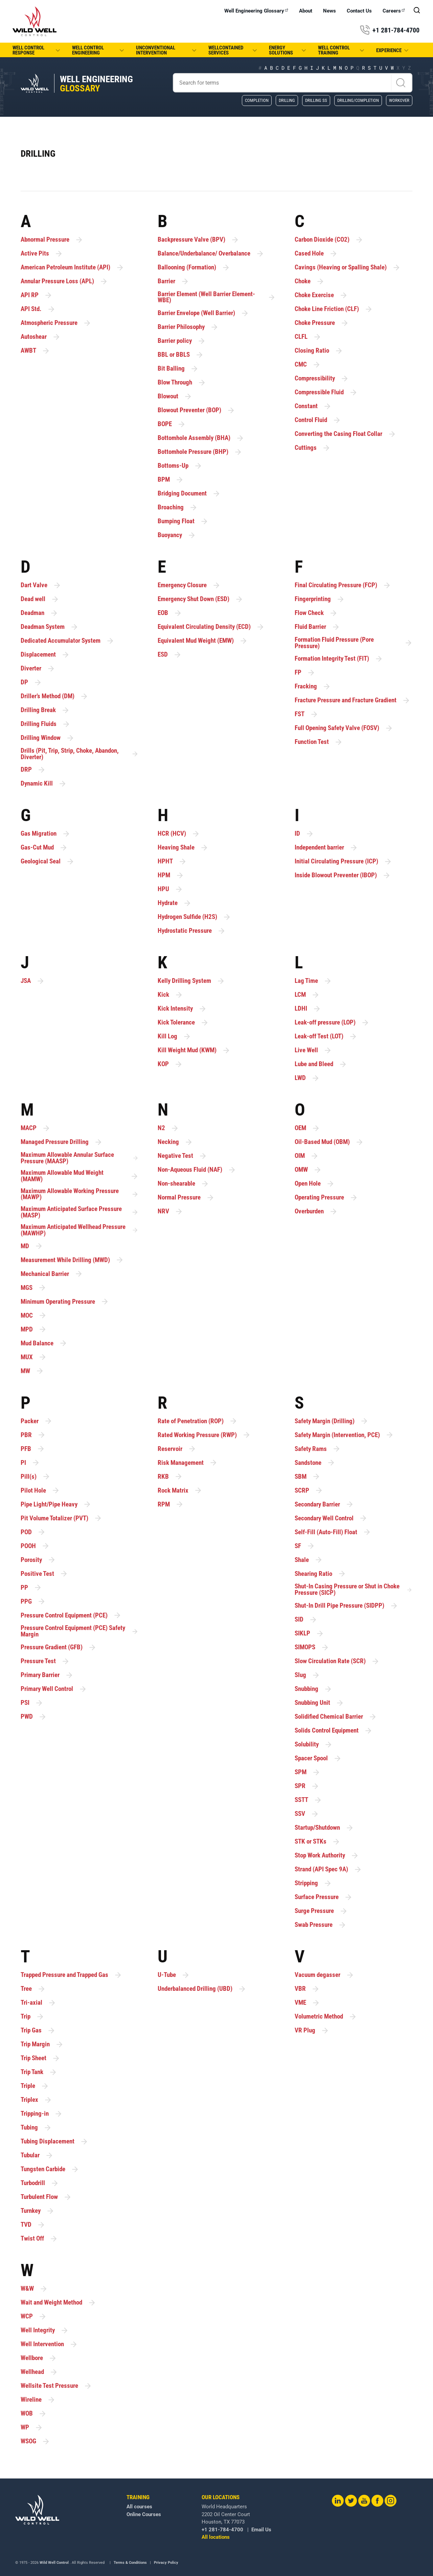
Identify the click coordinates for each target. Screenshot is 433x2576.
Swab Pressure (320, 1925)
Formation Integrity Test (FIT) (339, 659)
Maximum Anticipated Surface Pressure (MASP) (80, 1212)
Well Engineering (96, 84)
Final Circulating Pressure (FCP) (343, 585)
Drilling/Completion (358, 100)
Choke (309, 281)
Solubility (314, 1744)
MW (32, 1371)
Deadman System (49, 627)
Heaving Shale (183, 847)
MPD (34, 1329)
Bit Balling (178, 369)
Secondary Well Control (331, 1518)
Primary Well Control (54, 1689)
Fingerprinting (320, 599)
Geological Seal (47, 861)
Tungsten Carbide (50, 2169)
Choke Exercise (321, 295)
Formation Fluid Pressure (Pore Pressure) (354, 643)
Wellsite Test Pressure (56, 2386)
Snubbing (313, 1689)
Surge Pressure (321, 1911)
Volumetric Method (326, 2016)
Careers (394, 11)
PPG (33, 1601)
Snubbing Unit (319, 1703)
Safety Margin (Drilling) (331, 1421)
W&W (34, 2289)
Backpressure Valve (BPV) (198, 240)
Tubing (36, 2127)
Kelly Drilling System (191, 981)
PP (31, 1587)
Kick (170, 995)
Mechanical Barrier (52, 1274)
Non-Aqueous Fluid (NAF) (197, 1170)
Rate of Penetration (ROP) (197, 1421)
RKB (170, 1476)
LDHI (308, 1009)
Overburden (316, 1211)
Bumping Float (183, 521)
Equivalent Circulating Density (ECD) (211, 627)
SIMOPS (312, 1647)
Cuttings (313, 448)
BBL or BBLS (181, 355)
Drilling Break (45, 710)
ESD (170, 655)
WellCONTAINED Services (233, 50)
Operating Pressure (326, 1197)
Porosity (38, 1560)
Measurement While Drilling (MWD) (72, 1260)
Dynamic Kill (44, 783)
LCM (307, 995)
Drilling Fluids (45, 724)
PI (30, 1462)
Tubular (37, 2155)
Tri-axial (38, 2003)
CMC (308, 364)
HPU (170, 889)
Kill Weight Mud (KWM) (194, 1050)
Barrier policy (182, 341)
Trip (32, 2016)
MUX (34, 1357)
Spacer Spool (318, 1758)
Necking (175, 1142)
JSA (33, 981)
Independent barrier (326, 847)
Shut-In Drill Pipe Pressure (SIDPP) (346, 1606)
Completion (257, 100)
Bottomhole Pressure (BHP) (200, 452)
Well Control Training (341, 50)
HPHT (172, 861)
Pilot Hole (40, 1490)
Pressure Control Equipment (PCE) (71, 1615)
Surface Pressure (323, 1897)
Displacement (45, 655)
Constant (313, 406)
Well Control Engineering (98, 50)
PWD (34, 1717)
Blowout (175, 396)
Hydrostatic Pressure (192, 931)
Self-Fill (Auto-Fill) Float (333, 1532)
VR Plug (312, 2030)
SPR (307, 1786)
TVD (33, 2225)
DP (31, 682)
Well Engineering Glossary (256, 11)
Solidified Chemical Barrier (336, 1717)
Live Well (313, 1050)
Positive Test (44, 1573)
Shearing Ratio (320, 1573)
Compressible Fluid (326, 392)
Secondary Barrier (324, 1504)
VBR (307, 1989)
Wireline (38, 2400)
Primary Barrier (47, 1675)
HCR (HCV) (179, 834)
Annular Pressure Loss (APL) (64, 281)
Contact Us (359, 11)
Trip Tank (39, 2072)
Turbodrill (40, 2183)
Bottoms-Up (180, 466)
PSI (32, 1703)
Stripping (313, 1883)
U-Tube (174, 1975)
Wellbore (39, 2358)
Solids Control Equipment (333, 1730)
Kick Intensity (182, 1009)
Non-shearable (183, 1184)
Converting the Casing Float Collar (345, 434)
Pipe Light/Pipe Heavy (56, 1504)
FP (305, 672)
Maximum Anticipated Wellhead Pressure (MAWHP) (80, 1230)
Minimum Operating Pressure (65, 1301)
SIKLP (309, 1633)
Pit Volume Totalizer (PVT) (61, 1518)
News (329, 11)
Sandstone (315, 1462)
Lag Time (313, 981)
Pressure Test (45, 1661)
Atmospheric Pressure (56, 323)
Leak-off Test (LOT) (326, 1036)
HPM (171, 875)
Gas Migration (45, 834)
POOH (35, 1546)
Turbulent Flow (46, 2197)
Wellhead (39, 2372)
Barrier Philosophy (188, 327)
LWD (307, 1078)
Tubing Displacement (54, 2141)
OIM (307, 1156)
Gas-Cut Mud (44, 847)
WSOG (35, 2441)
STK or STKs (317, 1841)
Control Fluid (318, 420)
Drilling (287, 100)
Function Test (319, 742)
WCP (34, 2316)
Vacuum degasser (324, 1975)
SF (305, 1546)
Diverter (38, 668)
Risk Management (188, 1462)
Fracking (313, 686)
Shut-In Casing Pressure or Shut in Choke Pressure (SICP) (354, 1589)
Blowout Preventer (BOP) (196, 410)
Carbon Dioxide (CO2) (329, 240)
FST (306, 714)
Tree (33, 1989)
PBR (33, 1435)
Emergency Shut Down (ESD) (200, 599)
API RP (36, 295)
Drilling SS (316, 100)
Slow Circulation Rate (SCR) (337, 1661)
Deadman (39, 613)
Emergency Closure (189, 585)
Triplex (36, 2100)
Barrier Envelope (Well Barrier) (203, 313)
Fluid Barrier (317, 627)
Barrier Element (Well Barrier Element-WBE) (217, 297)
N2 (168, 1128)
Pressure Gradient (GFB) (58, 1647)
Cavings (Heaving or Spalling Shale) (348, 267)
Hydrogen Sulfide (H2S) (194, 917)
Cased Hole (316, 253)
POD (33, 1532)
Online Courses (73, 2514)
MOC (34, 1315)
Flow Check (316, 613)
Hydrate (174, 903)
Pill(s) (35, 1476)
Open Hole (315, 1184)
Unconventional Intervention (167, 50)
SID (306, 1619)
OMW (308, 1170)
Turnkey (37, 2211)
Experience (393, 50)
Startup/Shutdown (324, 1828)
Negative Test (182, 1156)
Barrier (173, 281)
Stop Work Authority (327, 1855)
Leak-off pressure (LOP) (332, 1022)
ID (304, 834)
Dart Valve (41, 585)
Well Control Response (37, 50)
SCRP (309, 1490)
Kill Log (174, 1036)
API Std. (38, 309)
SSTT (308, 1800)
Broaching (178, 507)
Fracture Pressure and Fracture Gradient (352, 700)
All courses (69, 2507)
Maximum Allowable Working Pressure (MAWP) (80, 1194)
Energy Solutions (288, 50)
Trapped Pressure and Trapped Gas (71, 1975)
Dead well (40, 599)
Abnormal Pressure (52, 240)
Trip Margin (42, 2044)
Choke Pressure (322, 323)
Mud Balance (44, 1343)
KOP (170, 1064)
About (305, 11)
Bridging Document (189, 493)
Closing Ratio (319, 351)
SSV (307, 1814)
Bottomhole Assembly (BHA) (201, 438)
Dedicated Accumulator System (67, 641)
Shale (309, 1560)
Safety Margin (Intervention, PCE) (344, 1435)
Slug (307, 1675)
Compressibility (322, 378)
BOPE (172, 424)
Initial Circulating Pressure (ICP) (343, 861)
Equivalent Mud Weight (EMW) (203, 641)
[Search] (293, 82)
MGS (33, 1287)
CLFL (308, 337)
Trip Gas (38, 2030)
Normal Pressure (186, 1197)
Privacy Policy (166, 2562)
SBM (307, 1476)
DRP (33, 770)
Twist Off (39, 2238)
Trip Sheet (40, 2058)
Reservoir (177, 1449)
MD (32, 1246)
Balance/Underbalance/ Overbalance (211, 253)
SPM (307, 1772)
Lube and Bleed (321, 1064)
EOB (170, 613)
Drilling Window (47, 738)
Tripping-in (42, 2114)
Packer (36, 1421)
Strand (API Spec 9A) (328, 1869)
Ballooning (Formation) (194, 267)
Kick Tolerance (183, 1022)
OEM (307, 1128)
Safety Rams (318, 1449)
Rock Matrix (180, 1490)
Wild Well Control (54, 2562)
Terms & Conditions (130, 2562)
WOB (34, 2413)
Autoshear (41, 337)
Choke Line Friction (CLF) (334, 309)
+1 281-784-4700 (389, 30)
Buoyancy (177, 535)
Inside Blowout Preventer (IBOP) (343, 875)
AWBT (35, 351)
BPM (171, 480)
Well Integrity (45, 2330)
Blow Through (182, 382)
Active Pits (42, 253)
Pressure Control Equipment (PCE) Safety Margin (80, 1631)
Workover (399, 100)
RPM (171, 1504)
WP (32, 2427)
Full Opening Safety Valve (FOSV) (344, 728)
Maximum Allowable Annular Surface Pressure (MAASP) (80, 1158)
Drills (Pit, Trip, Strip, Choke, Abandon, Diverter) (80, 754)
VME (307, 2003)
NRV (170, 1211)
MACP (35, 1128)
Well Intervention (49, 2344)
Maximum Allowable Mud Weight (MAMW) (80, 1176)
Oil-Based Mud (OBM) (329, 1142)
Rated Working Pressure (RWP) (204, 1435)
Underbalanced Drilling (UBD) (202, 1989)
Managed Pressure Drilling (61, 1142)
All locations (145, 2537)
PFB (33, 1449)
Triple (35, 2086)
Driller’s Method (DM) (54, 696)
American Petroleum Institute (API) (72, 267)
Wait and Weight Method (58, 2302)
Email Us (191, 2530)
